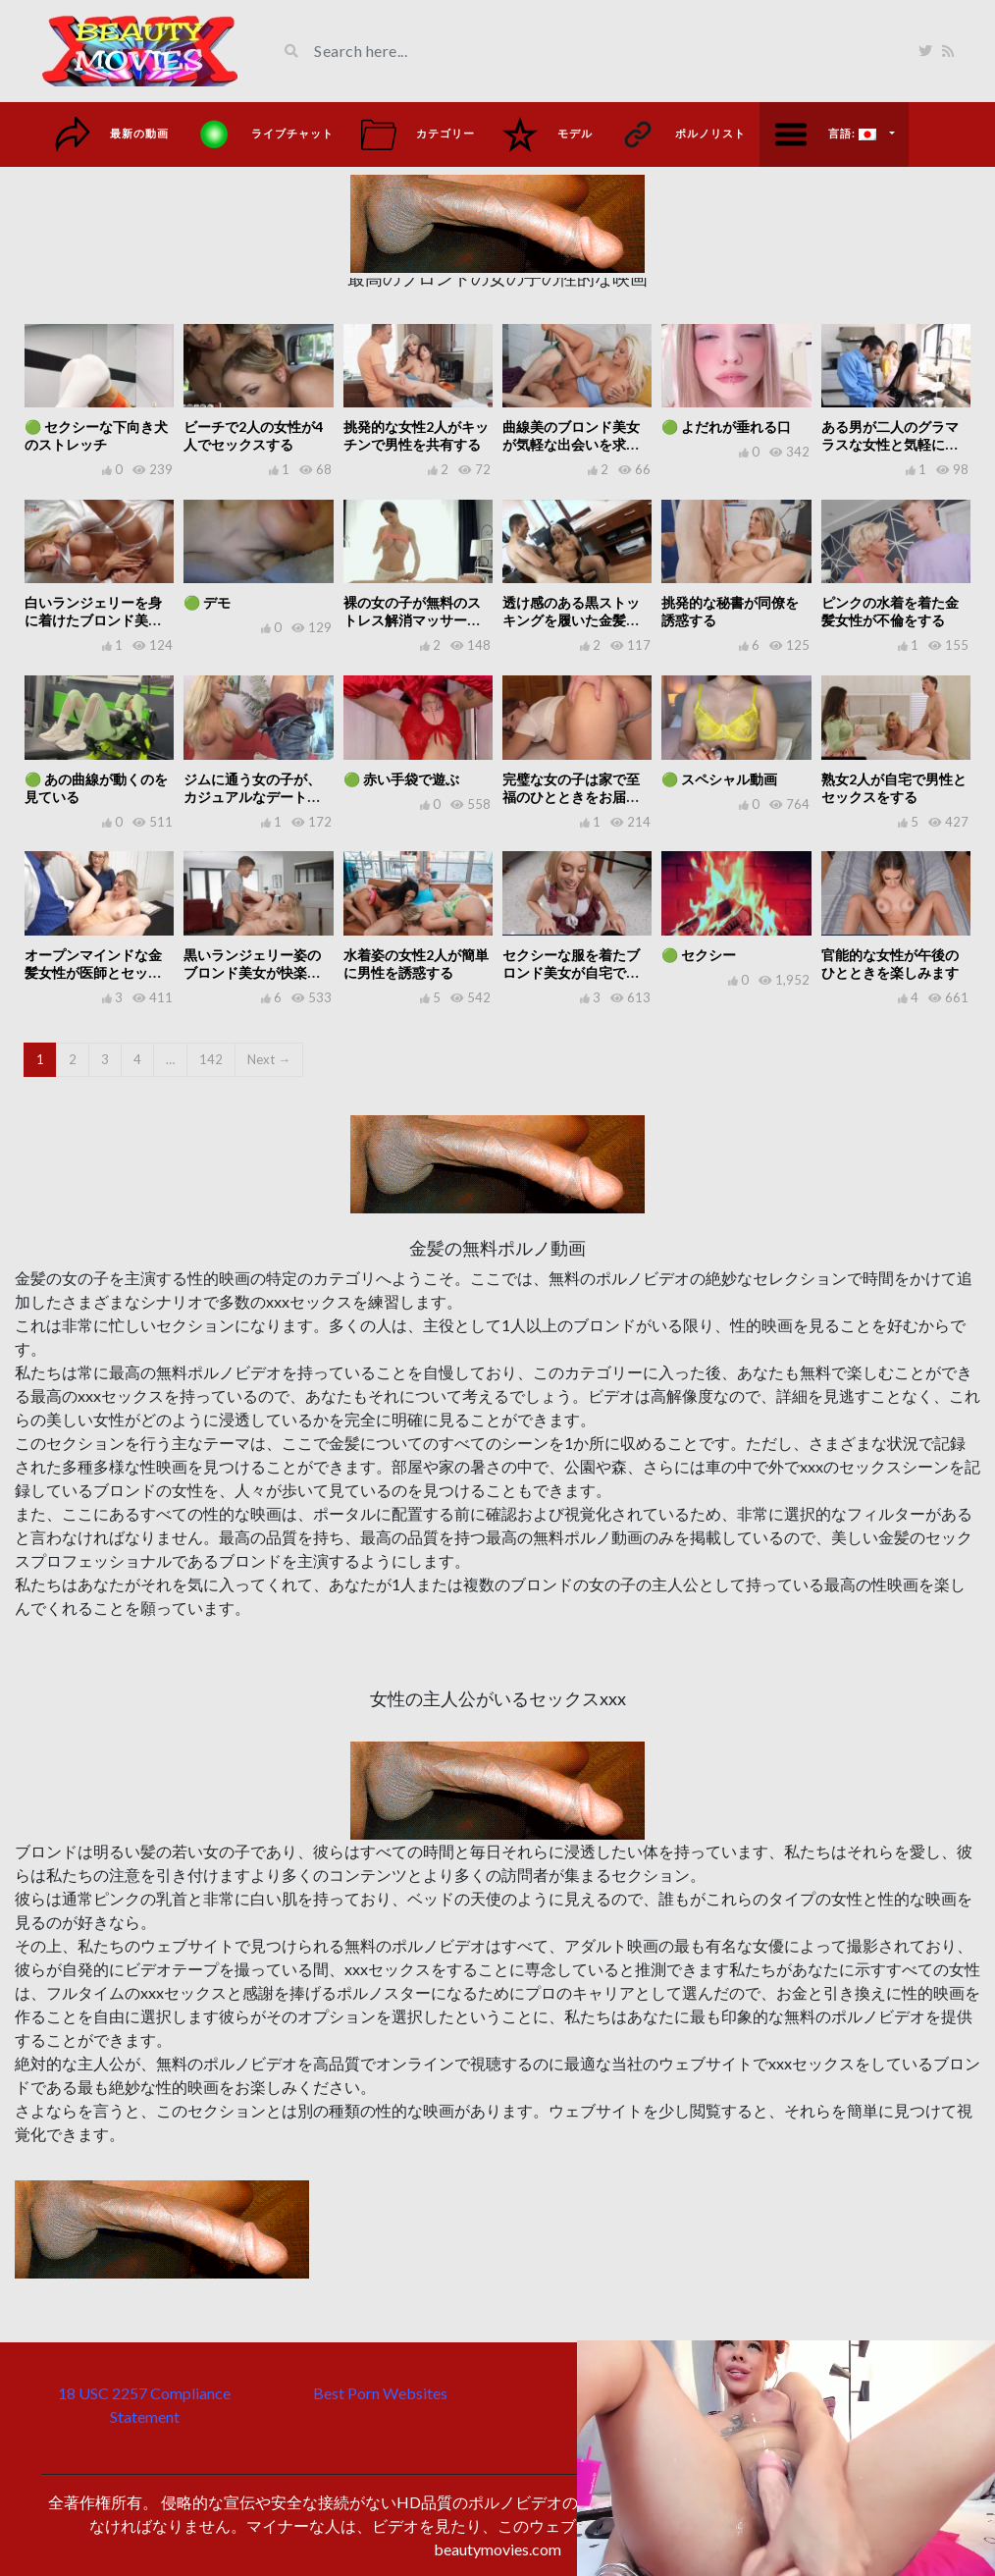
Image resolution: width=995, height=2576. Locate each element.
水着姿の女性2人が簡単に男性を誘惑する (416, 963)
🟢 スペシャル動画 (719, 779)
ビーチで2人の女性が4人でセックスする (253, 435)
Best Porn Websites (380, 2393)
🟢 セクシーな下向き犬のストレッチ (96, 435)
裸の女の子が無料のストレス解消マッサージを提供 (412, 620)
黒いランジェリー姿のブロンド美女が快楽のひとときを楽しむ (252, 972)
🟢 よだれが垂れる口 (726, 426)
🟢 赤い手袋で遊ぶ (401, 779)
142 (211, 1059)
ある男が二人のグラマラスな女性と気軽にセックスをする (890, 444)
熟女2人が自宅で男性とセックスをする (894, 788)
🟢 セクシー (698, 954)
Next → (268, 1059)
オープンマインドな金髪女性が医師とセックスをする (93, 972)
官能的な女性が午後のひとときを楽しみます (890, 963)
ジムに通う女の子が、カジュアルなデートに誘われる (252, 797)
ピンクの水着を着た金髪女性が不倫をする (890, 611)
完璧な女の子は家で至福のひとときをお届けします (571, 797)
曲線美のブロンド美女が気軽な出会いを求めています (571, 444)
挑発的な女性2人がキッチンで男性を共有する (416, 435)
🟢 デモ (207, 602)
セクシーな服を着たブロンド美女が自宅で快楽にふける (571, 972)
